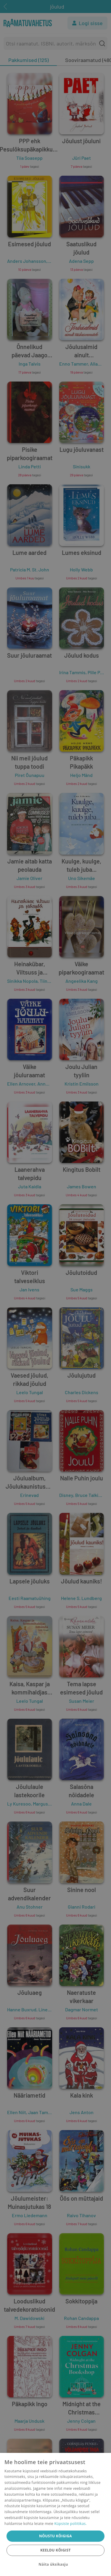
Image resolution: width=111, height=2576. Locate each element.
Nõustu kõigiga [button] (55, 2535)
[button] (55, 2564)
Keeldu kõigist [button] (55, 2550)
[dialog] (55, 2514)
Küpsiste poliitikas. (70, 2523)
